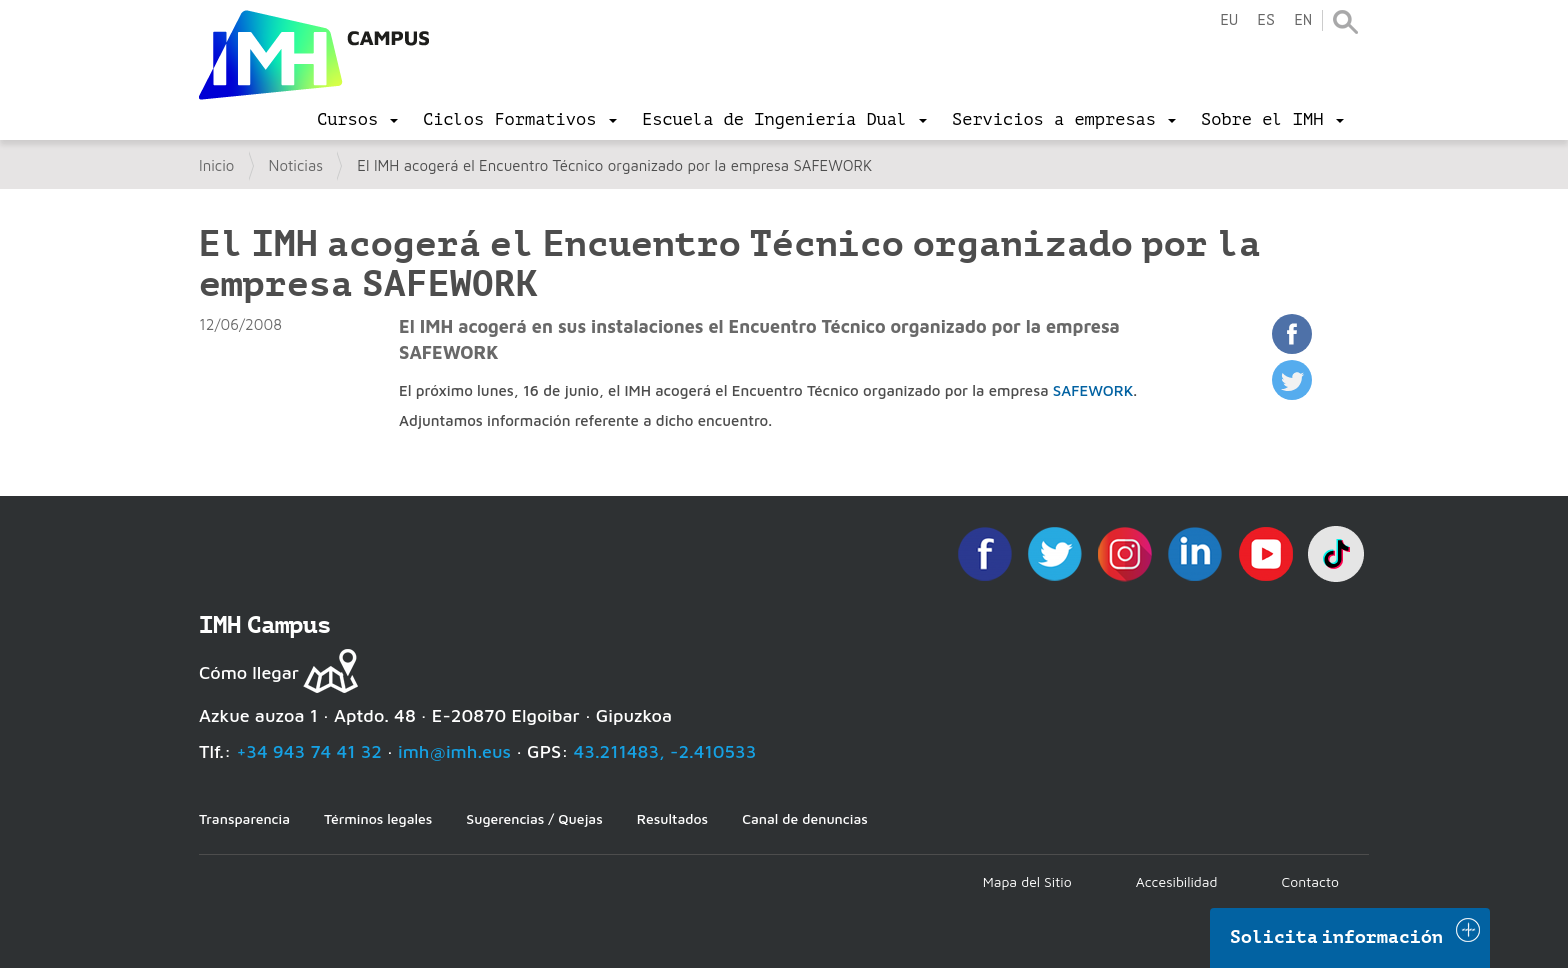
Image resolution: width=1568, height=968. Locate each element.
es (1266, 20)
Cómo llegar (249, 672)
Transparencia (244, 818)
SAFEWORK (1093, 390)
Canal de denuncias (805, 818)
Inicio (216, 165)
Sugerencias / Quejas (534, 818)
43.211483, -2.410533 (665, 751)
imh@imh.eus (454, 751)
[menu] (357, 120)
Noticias (296, 165)
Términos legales (378, 818)
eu (1229, 20)
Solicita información (1337, 937)
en (1303, 20)
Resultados (672, 818)
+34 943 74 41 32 (309, 751)
